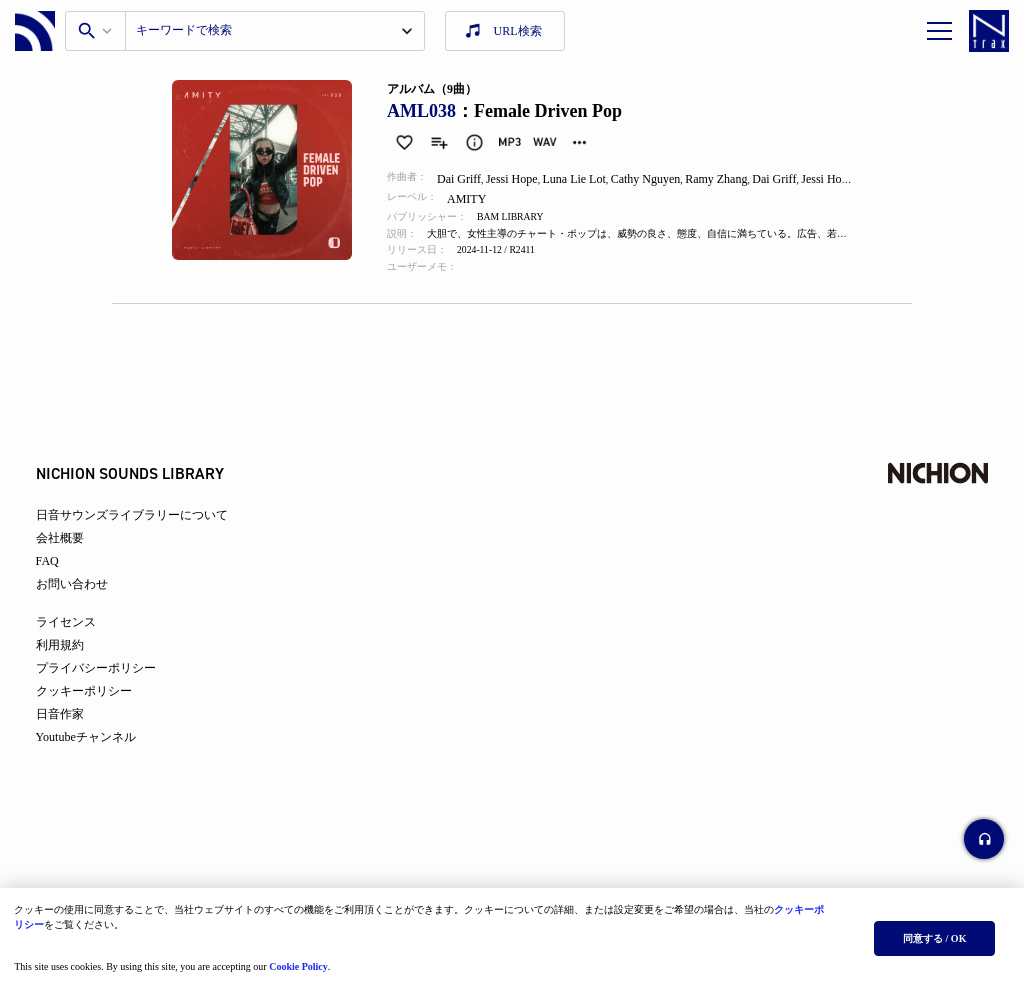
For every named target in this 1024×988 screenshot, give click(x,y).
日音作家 (74, 731)
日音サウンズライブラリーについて (146, 532)
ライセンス (80, 639)
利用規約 (74, 662)
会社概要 (74, 555)
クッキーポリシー (98, 708)
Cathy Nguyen (657, 179)
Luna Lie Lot (584, 179)
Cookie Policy (304, 960)
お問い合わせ (86, 601)
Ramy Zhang (729, 179)
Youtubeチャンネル (100, 754)
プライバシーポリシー (110, 685)
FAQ (61, 578)
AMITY (476, 199)
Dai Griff (467, 179)
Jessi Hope (521, 179)
